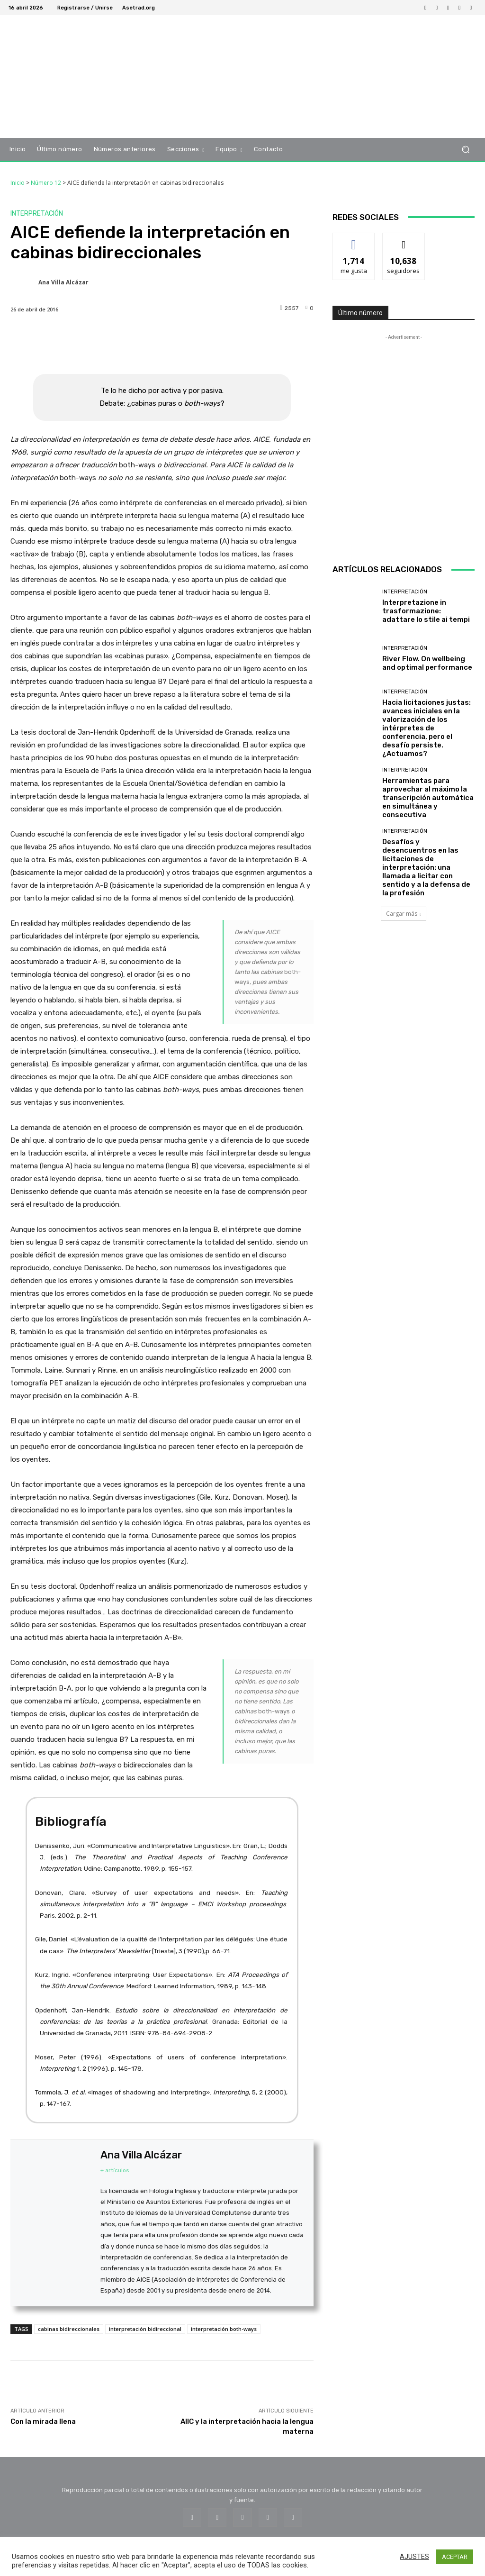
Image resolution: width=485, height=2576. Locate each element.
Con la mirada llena (43, 2421)
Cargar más (404, 914)
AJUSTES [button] (414, 2556)
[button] (465, 149)
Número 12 (46, 183)
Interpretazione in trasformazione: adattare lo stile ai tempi (426, 611)
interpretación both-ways (224, 2328)
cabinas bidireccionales (68, 2328)
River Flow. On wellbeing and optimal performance (427, 663)
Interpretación (36, 213)
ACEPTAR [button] (454, 2556)
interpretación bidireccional (145, 2328)
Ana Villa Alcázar (63, 282)
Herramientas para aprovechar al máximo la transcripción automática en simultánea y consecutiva (428, 797)
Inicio (17, 183)
